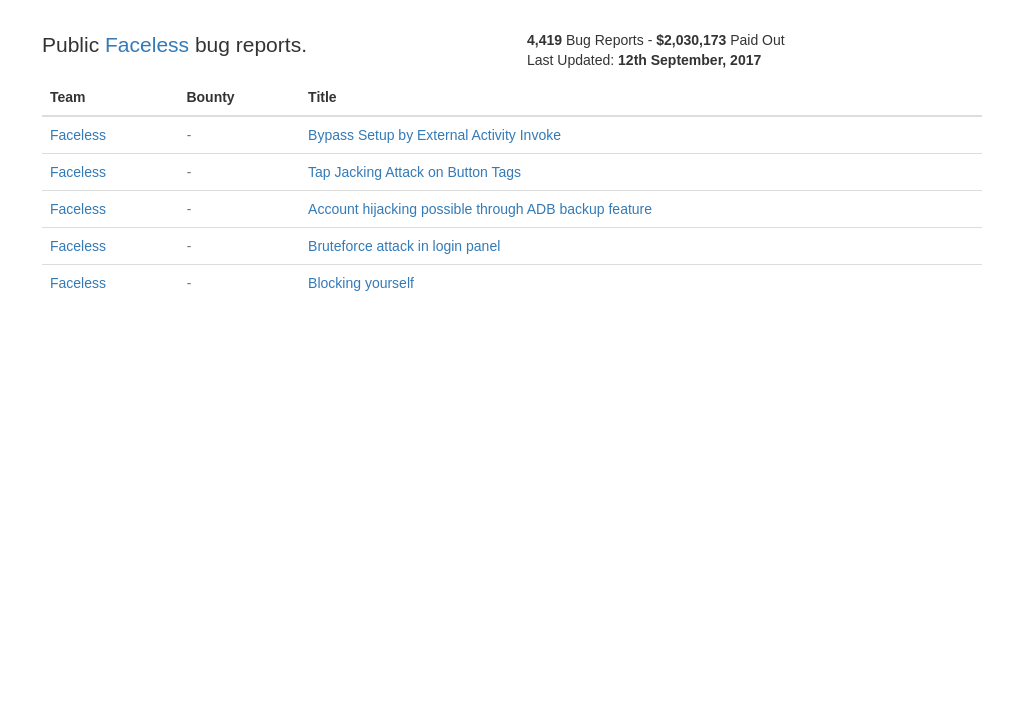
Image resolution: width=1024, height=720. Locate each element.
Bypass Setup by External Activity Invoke (434, 135)
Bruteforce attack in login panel (404, 246)
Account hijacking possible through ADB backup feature (480, 209)
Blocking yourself (361, 283)
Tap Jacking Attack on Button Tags (414, 172)
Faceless (147, 44)
